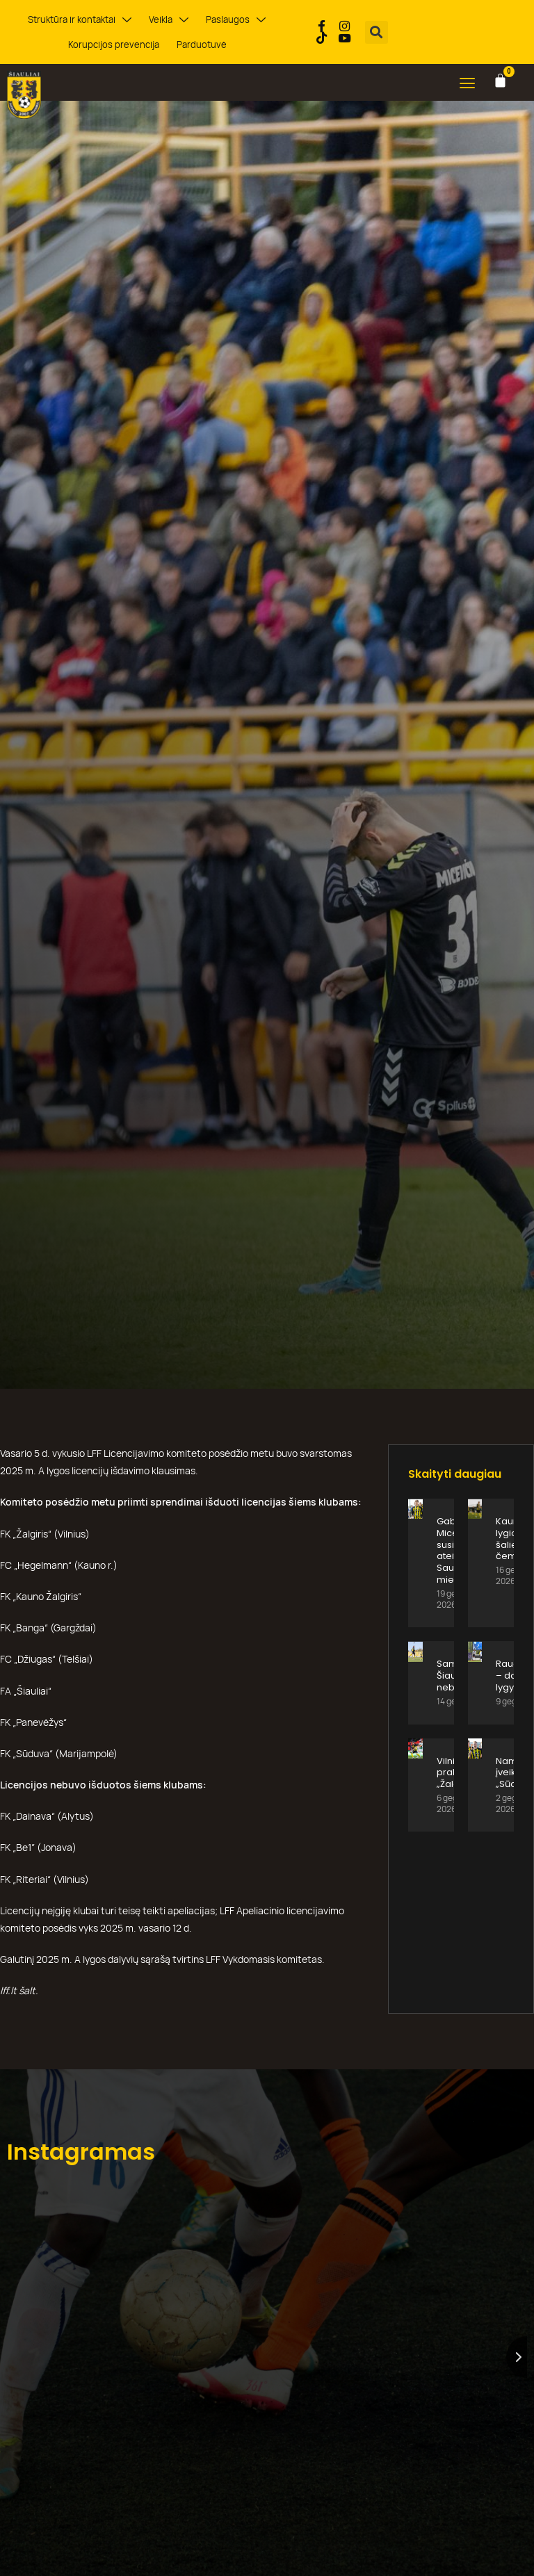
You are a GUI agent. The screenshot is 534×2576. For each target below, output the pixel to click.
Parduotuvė (200, 44)
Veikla (168, 19)
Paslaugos (234, 19)
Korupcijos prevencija (114, 44)
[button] (376, 32)
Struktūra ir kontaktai (82, 19)
